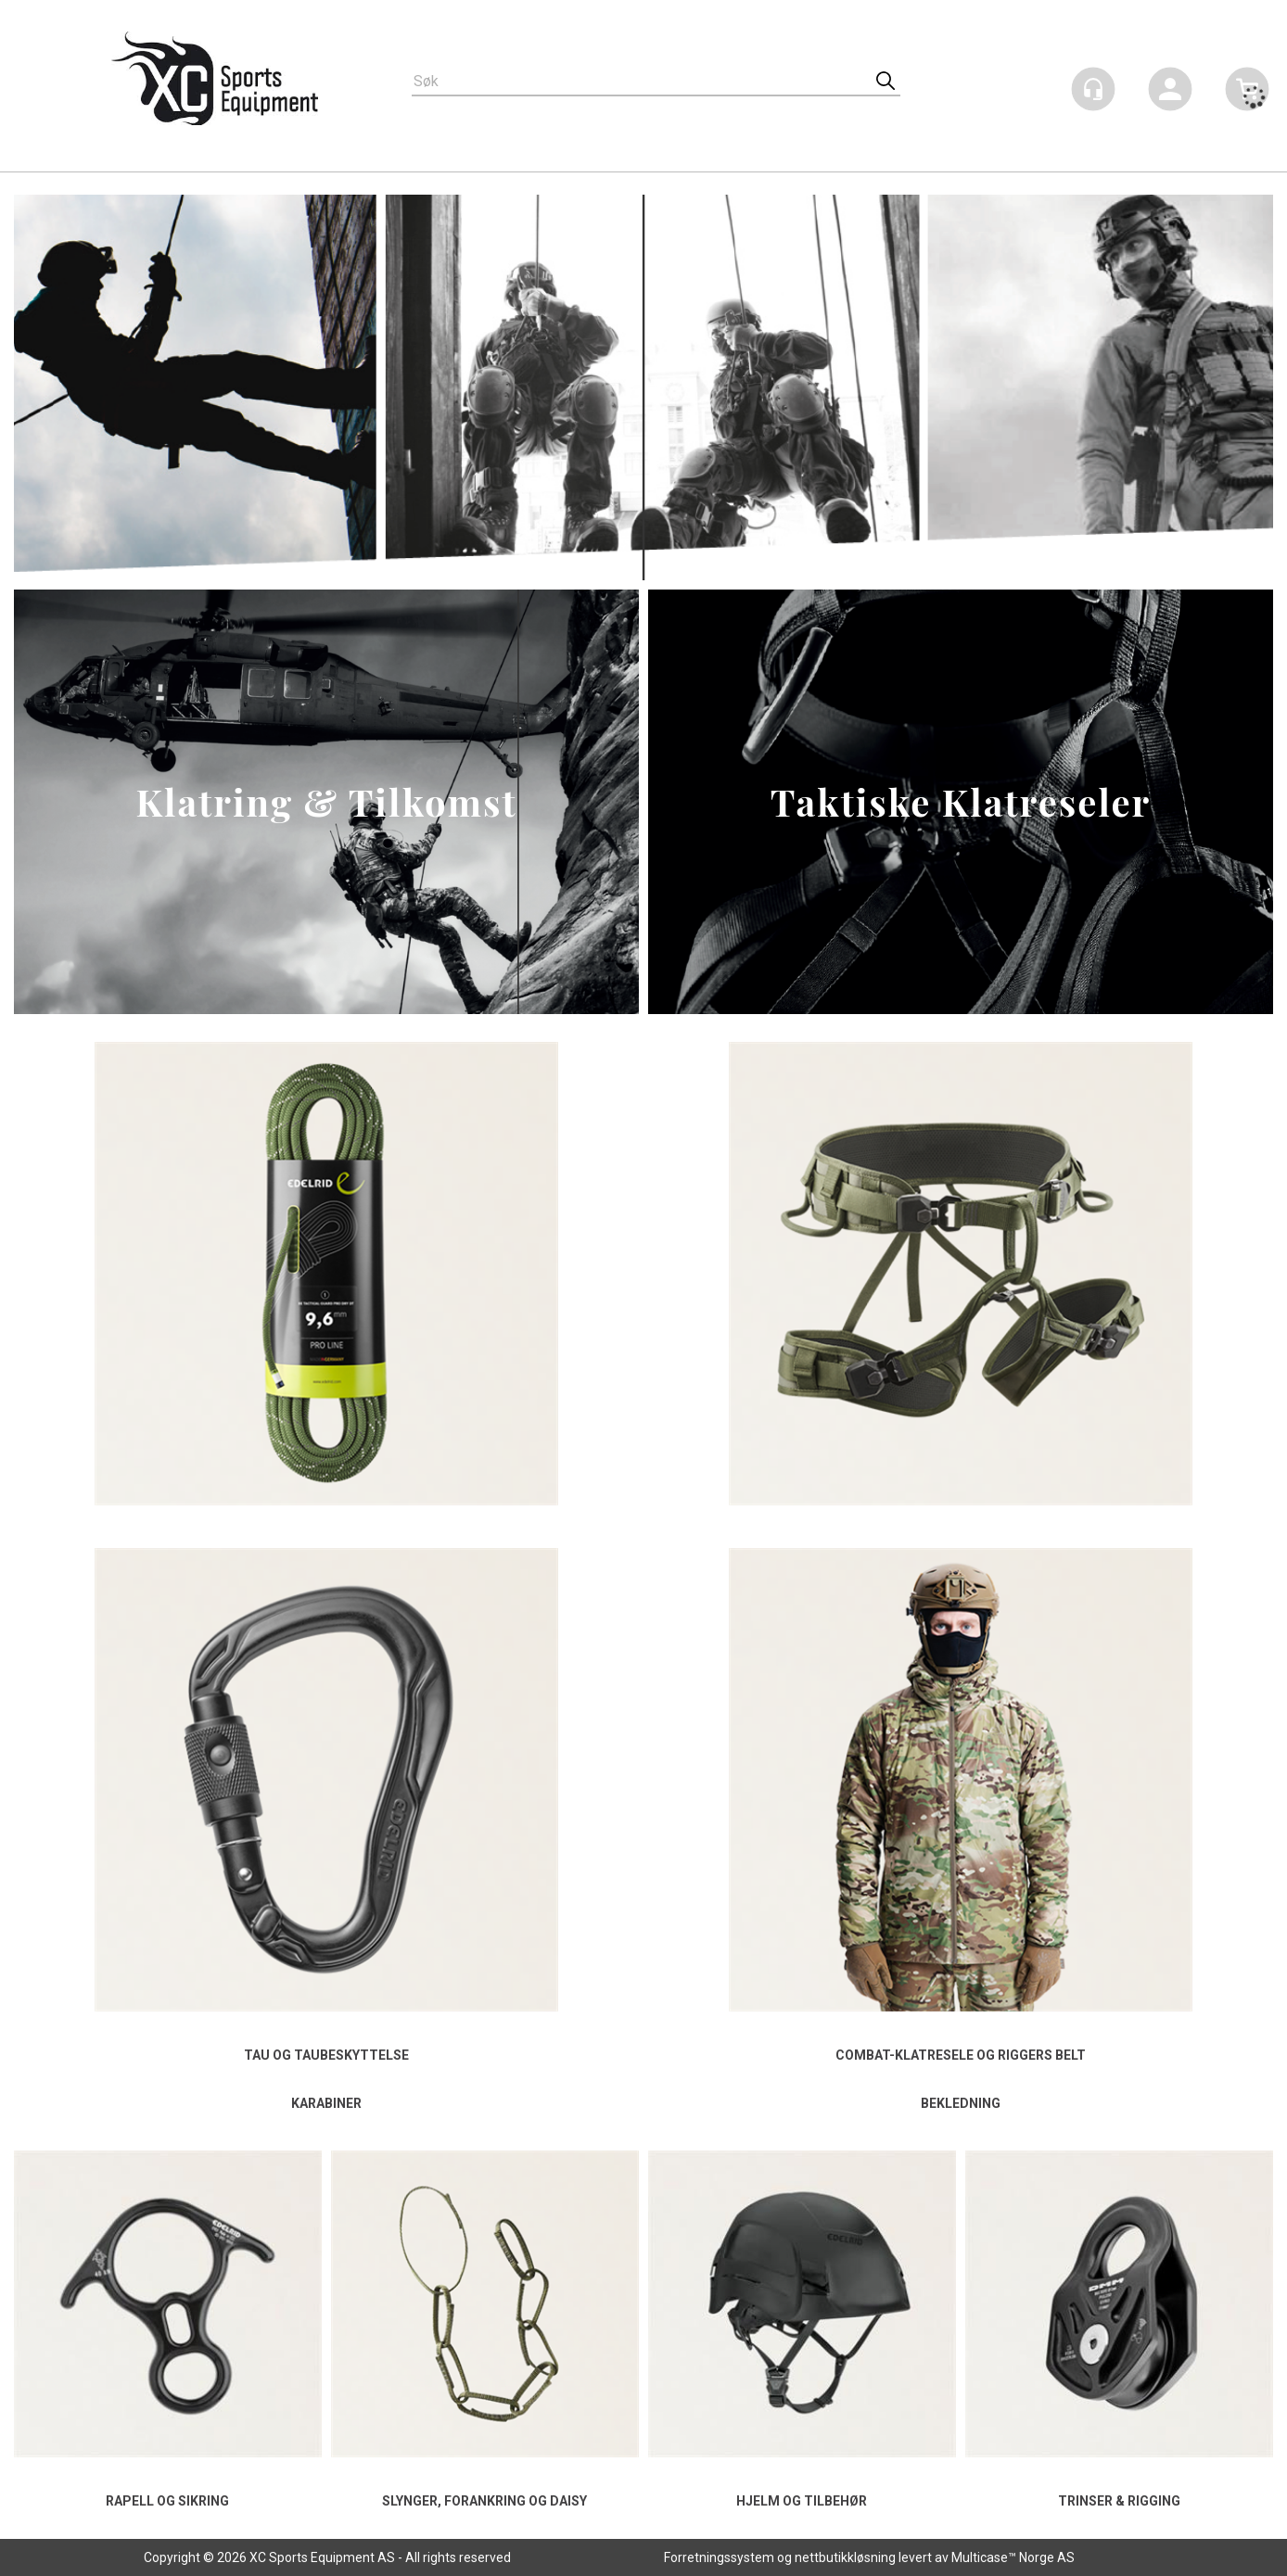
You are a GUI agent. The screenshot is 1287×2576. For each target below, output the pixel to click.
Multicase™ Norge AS (1013, 2557)
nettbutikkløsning (845, 2557)
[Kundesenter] (1093, 89)
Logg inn (1170, 92)
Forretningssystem (719, 2557)
